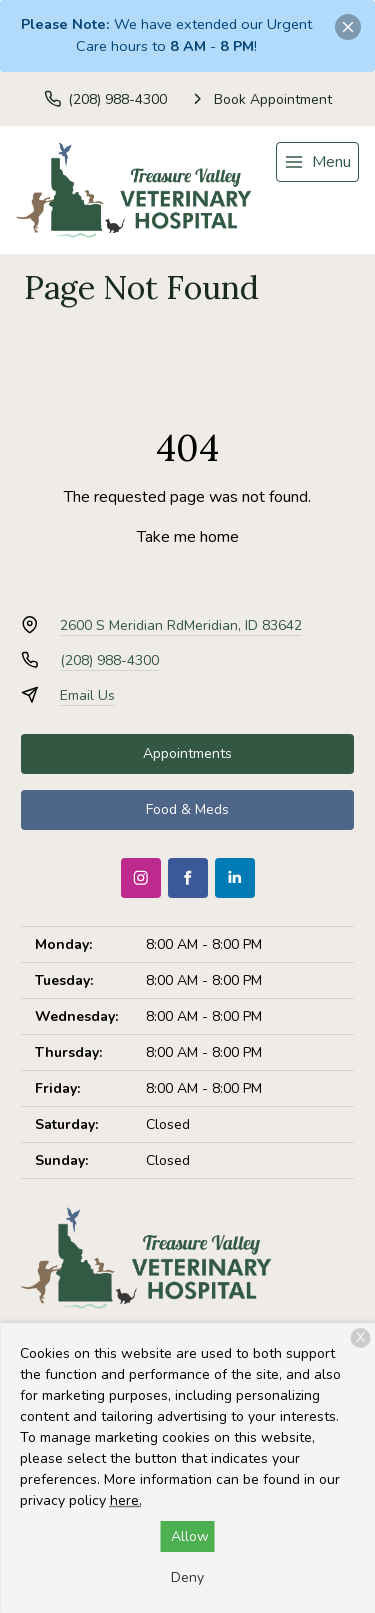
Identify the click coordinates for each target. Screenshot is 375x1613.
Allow (190, 1536)
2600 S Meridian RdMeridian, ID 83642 (181, 625)
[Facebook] (188, 878)
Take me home (188, 537)
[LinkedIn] (235, 878)
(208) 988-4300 (109, 660)
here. (126, 1500)
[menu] (317, 162)
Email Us (87, 695)
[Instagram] (141, 878)
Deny (187, 1577)
